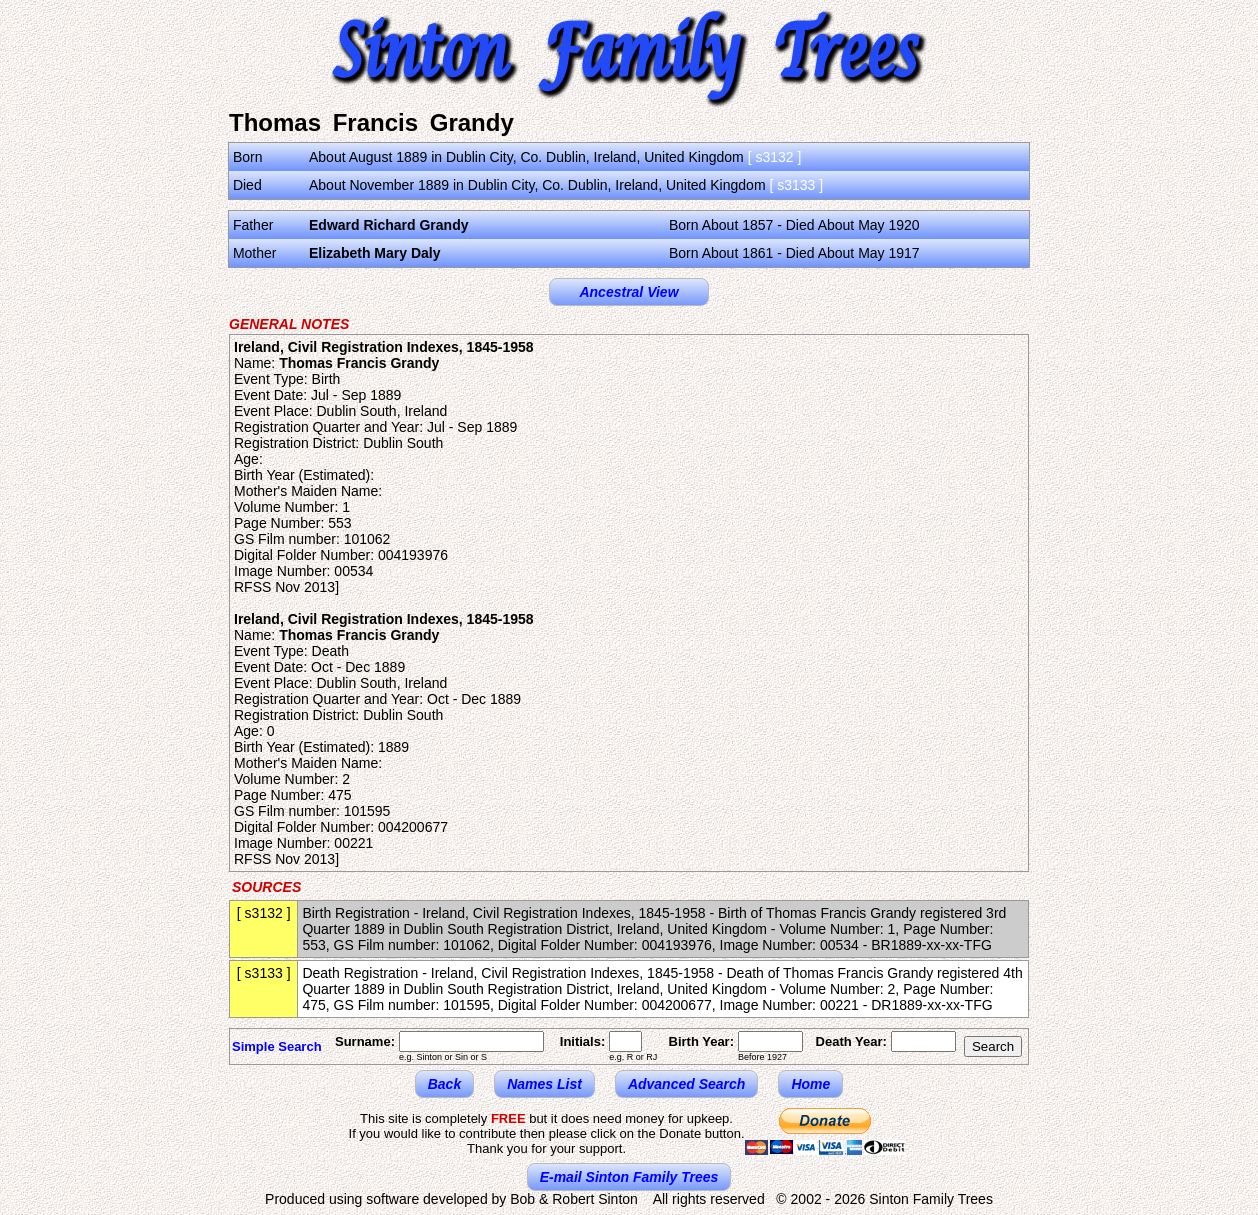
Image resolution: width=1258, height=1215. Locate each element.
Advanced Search (687, 1084)
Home (810, 1084)
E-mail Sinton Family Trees (629, 1177)
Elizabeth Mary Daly (375, 253)
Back (444, 1084)
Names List (544, 1084)
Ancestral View (628, 292)
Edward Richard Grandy (388, 225)
